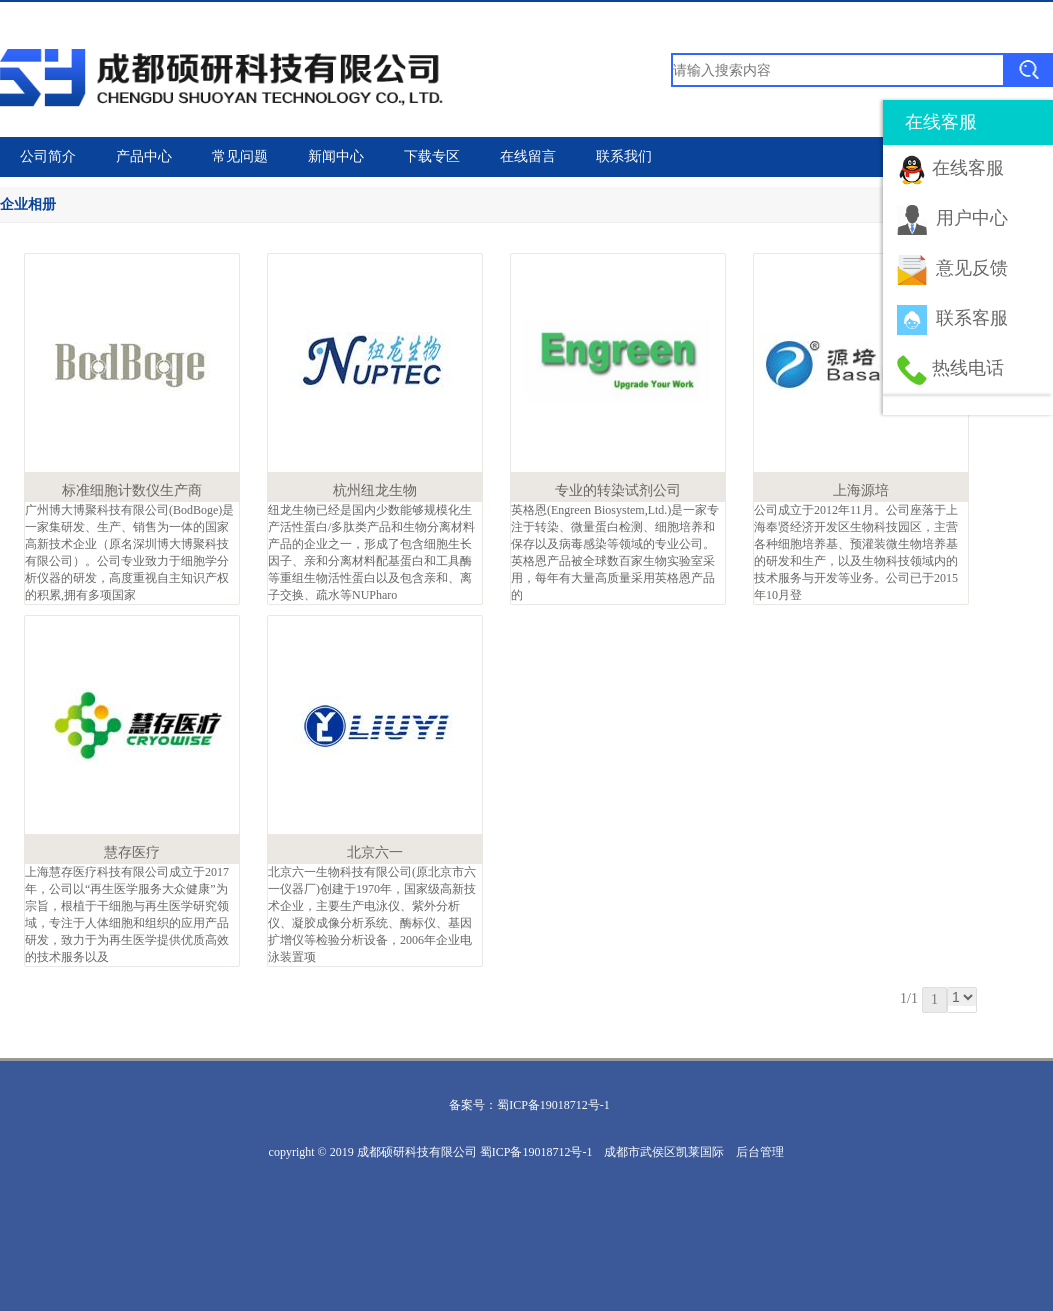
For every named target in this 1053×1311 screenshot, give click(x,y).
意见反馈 (972, 268)
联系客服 (972, 318)
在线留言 (528, 156)
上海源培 (861, 490)
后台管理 (760, 1152)
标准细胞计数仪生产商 (132, 490)
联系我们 (624, 156)
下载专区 (432, 156)
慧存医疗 (132, 852)
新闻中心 (336, 156)
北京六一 (375, 852)
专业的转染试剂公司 (618, 490)
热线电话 (968, 368)
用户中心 (972, 218)
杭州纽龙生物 (375, 490)
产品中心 (144, 156)
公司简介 (48, 156)
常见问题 (240, 156)
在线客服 (968, 168)
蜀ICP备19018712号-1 (553, 1105)
